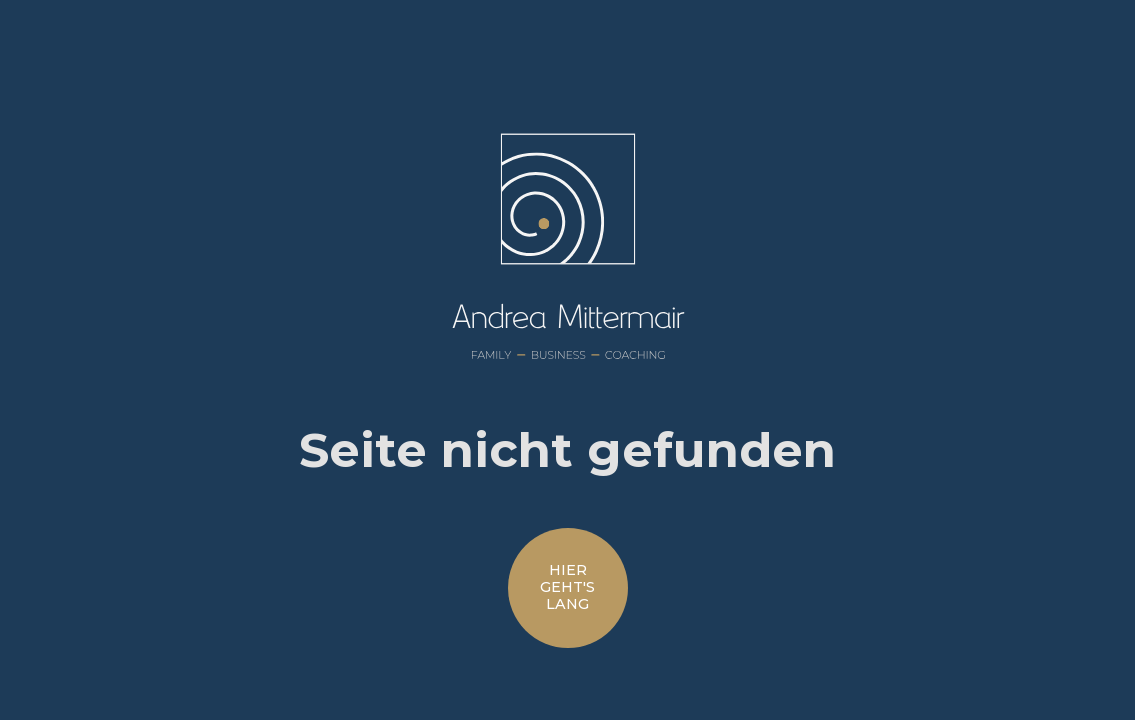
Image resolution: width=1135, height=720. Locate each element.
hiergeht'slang (567, 587)
